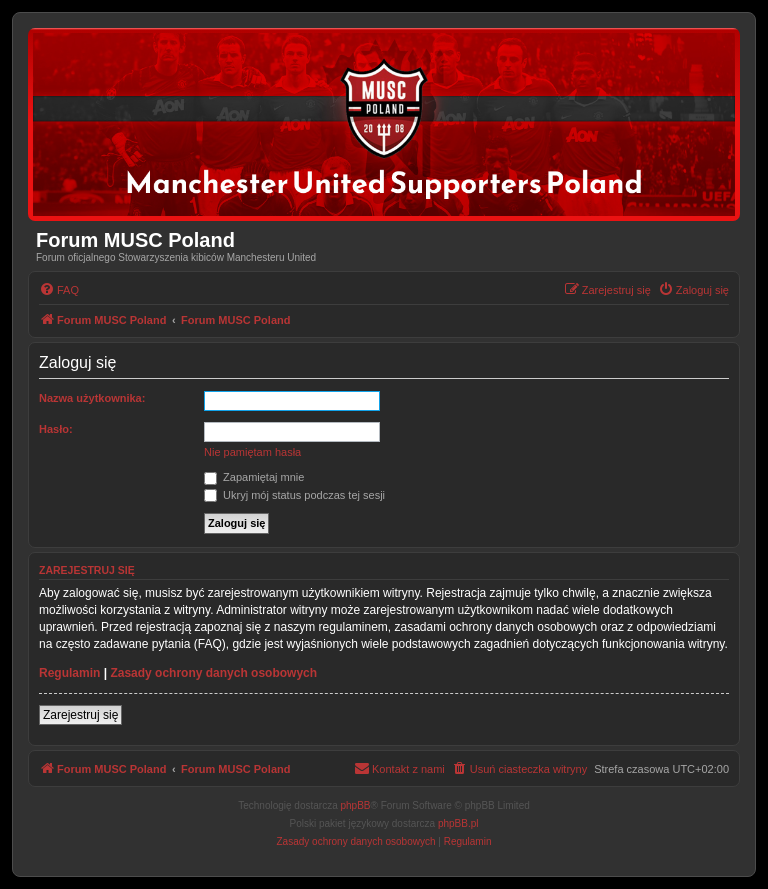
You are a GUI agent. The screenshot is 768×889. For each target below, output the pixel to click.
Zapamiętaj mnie (254, 477)
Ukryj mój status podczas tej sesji (294, 495)
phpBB (356, 805)
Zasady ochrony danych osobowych (213, 673)
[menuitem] (59, 290)
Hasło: (56, 429)
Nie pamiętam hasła (252, 452)
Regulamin (69, 673)
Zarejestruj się (80, 715)
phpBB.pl (458, 823)
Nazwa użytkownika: (92, 398)
